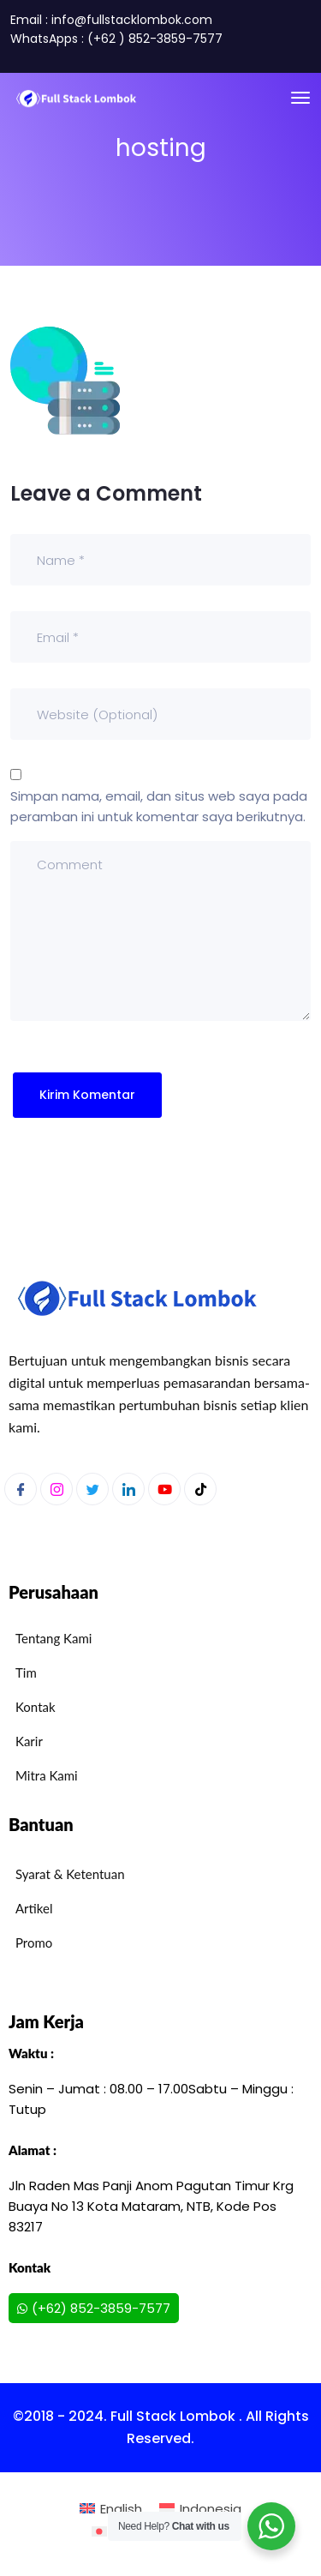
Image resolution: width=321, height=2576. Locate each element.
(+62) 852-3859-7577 (93, 2308)
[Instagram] (56, 1489)
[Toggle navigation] (300, 97)
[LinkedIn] (128, 1489)
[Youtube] (164, 1489)
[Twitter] (92, 1489)
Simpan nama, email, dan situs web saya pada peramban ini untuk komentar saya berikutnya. (158, 806)
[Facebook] (20, 1489)
